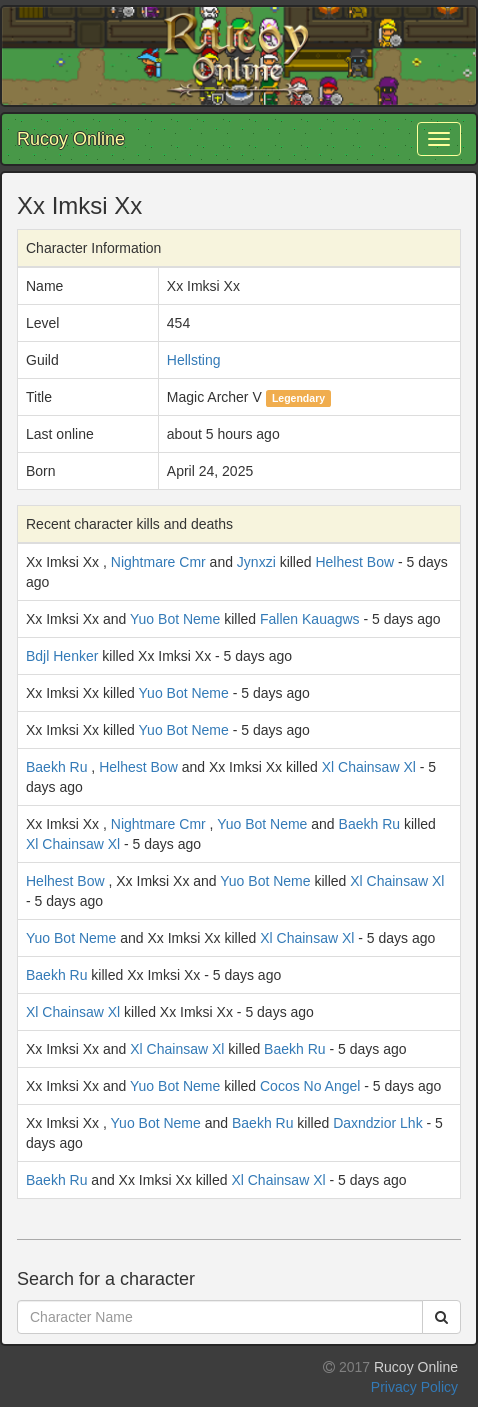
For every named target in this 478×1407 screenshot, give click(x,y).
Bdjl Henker (62, 656)
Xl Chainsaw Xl (369, 767)
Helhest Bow (354, 562)
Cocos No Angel (310, 1086)
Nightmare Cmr (158, 562)
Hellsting (194, 360)
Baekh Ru (56, 767)
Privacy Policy (414, 1387)
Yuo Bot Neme (175, 619)
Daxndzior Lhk (378, 1123)
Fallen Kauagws (310, 619)
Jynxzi (256, 562)
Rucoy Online (71, 139)
